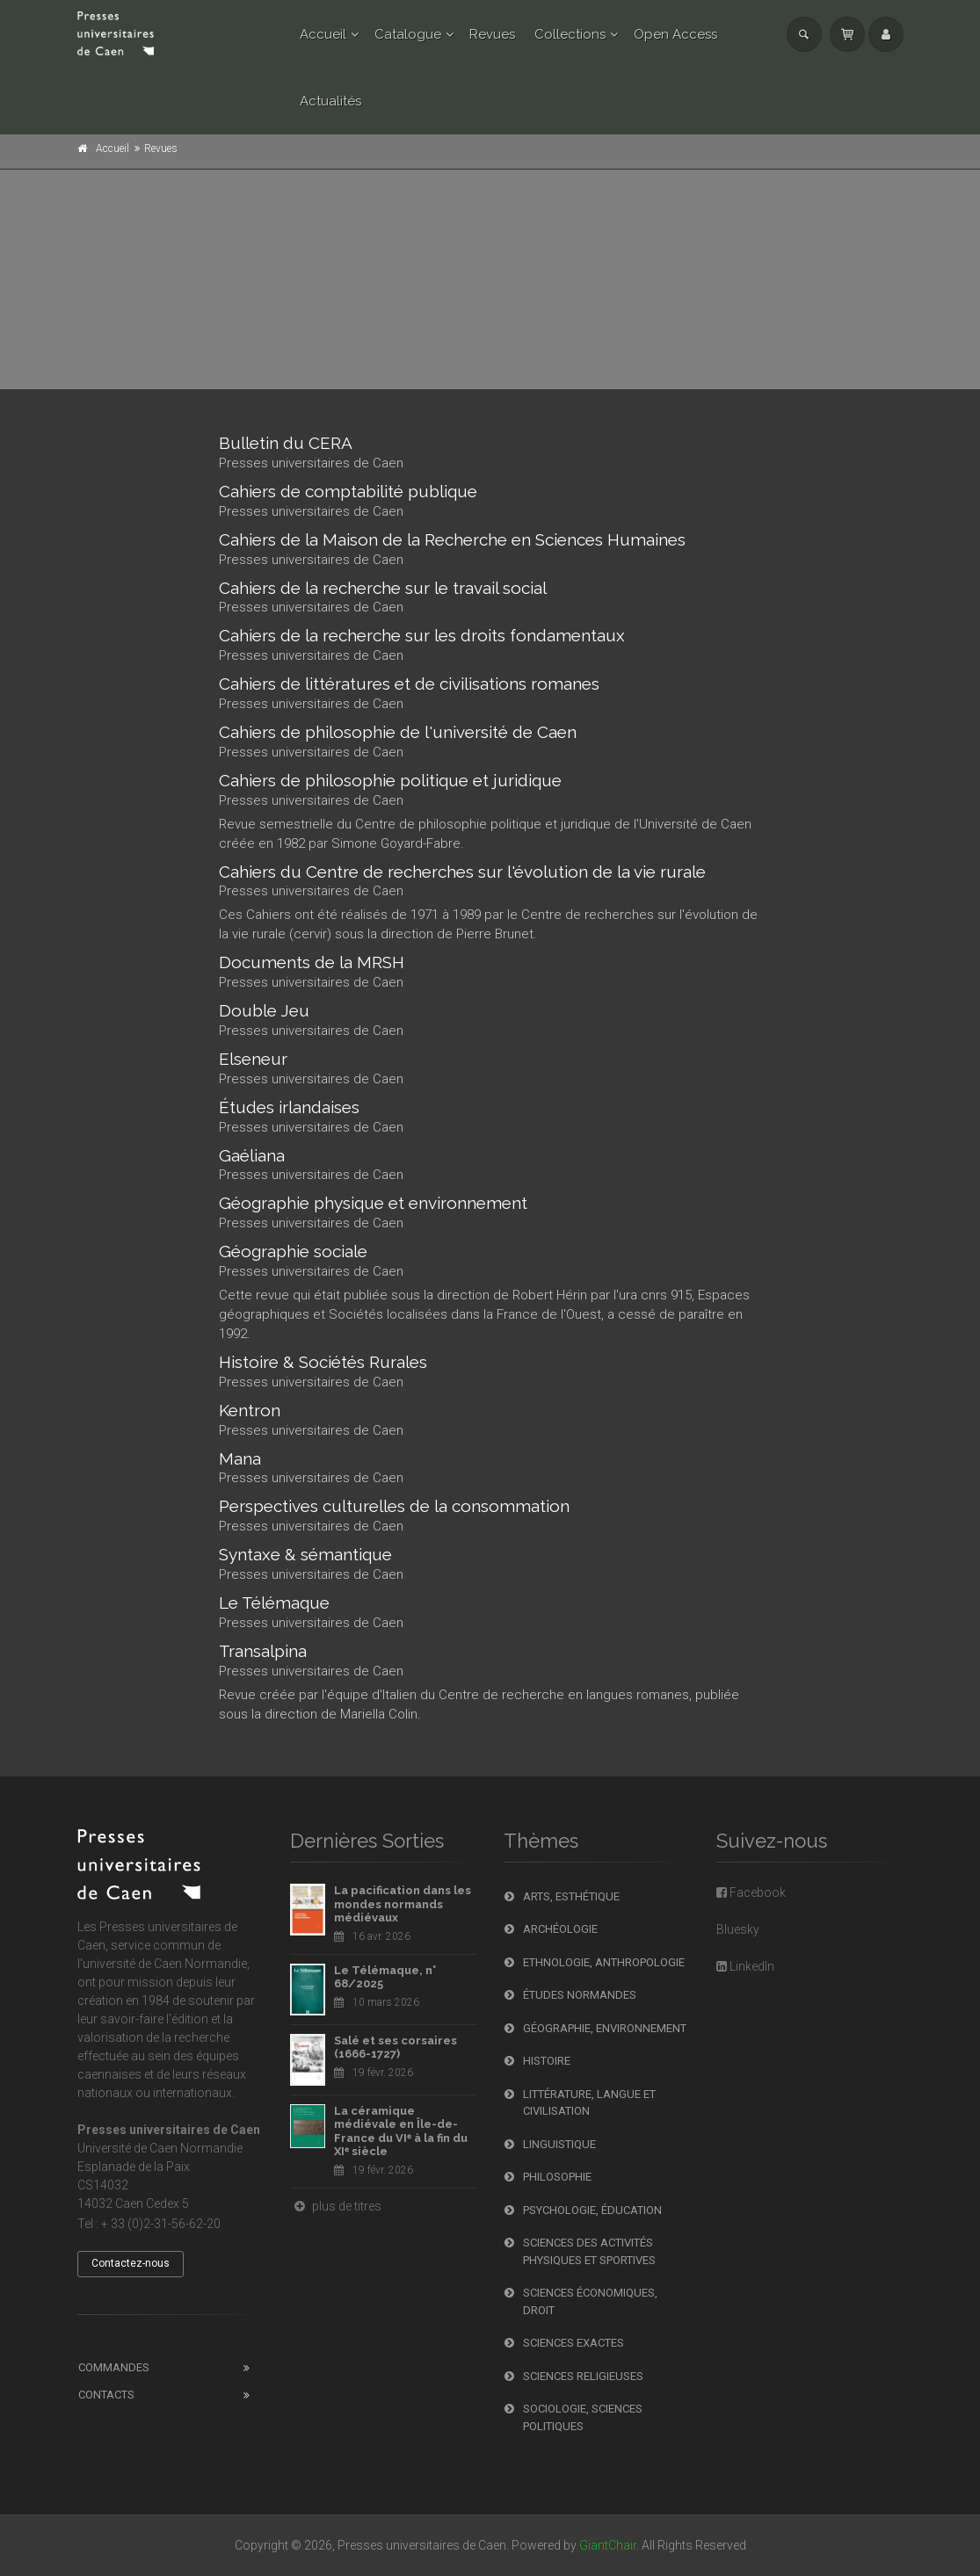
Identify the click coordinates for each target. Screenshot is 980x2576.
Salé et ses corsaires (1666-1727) (395, 2047)
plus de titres (335, 2206)
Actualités (330, 101)
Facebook (751, 1892)
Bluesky (737, 1929)
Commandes (113, 2367)
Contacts (106, 2394)
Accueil (323, 34)
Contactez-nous (130, 2263)
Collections (570, 34)
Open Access (675, 34)
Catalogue (407, 34)
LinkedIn (745, 1966)
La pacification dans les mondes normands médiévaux (402, 1904)
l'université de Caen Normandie (162, 1964)
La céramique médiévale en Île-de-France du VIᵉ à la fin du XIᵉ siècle (401, 2131)
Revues (492, 34)
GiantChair (607, 2545)
